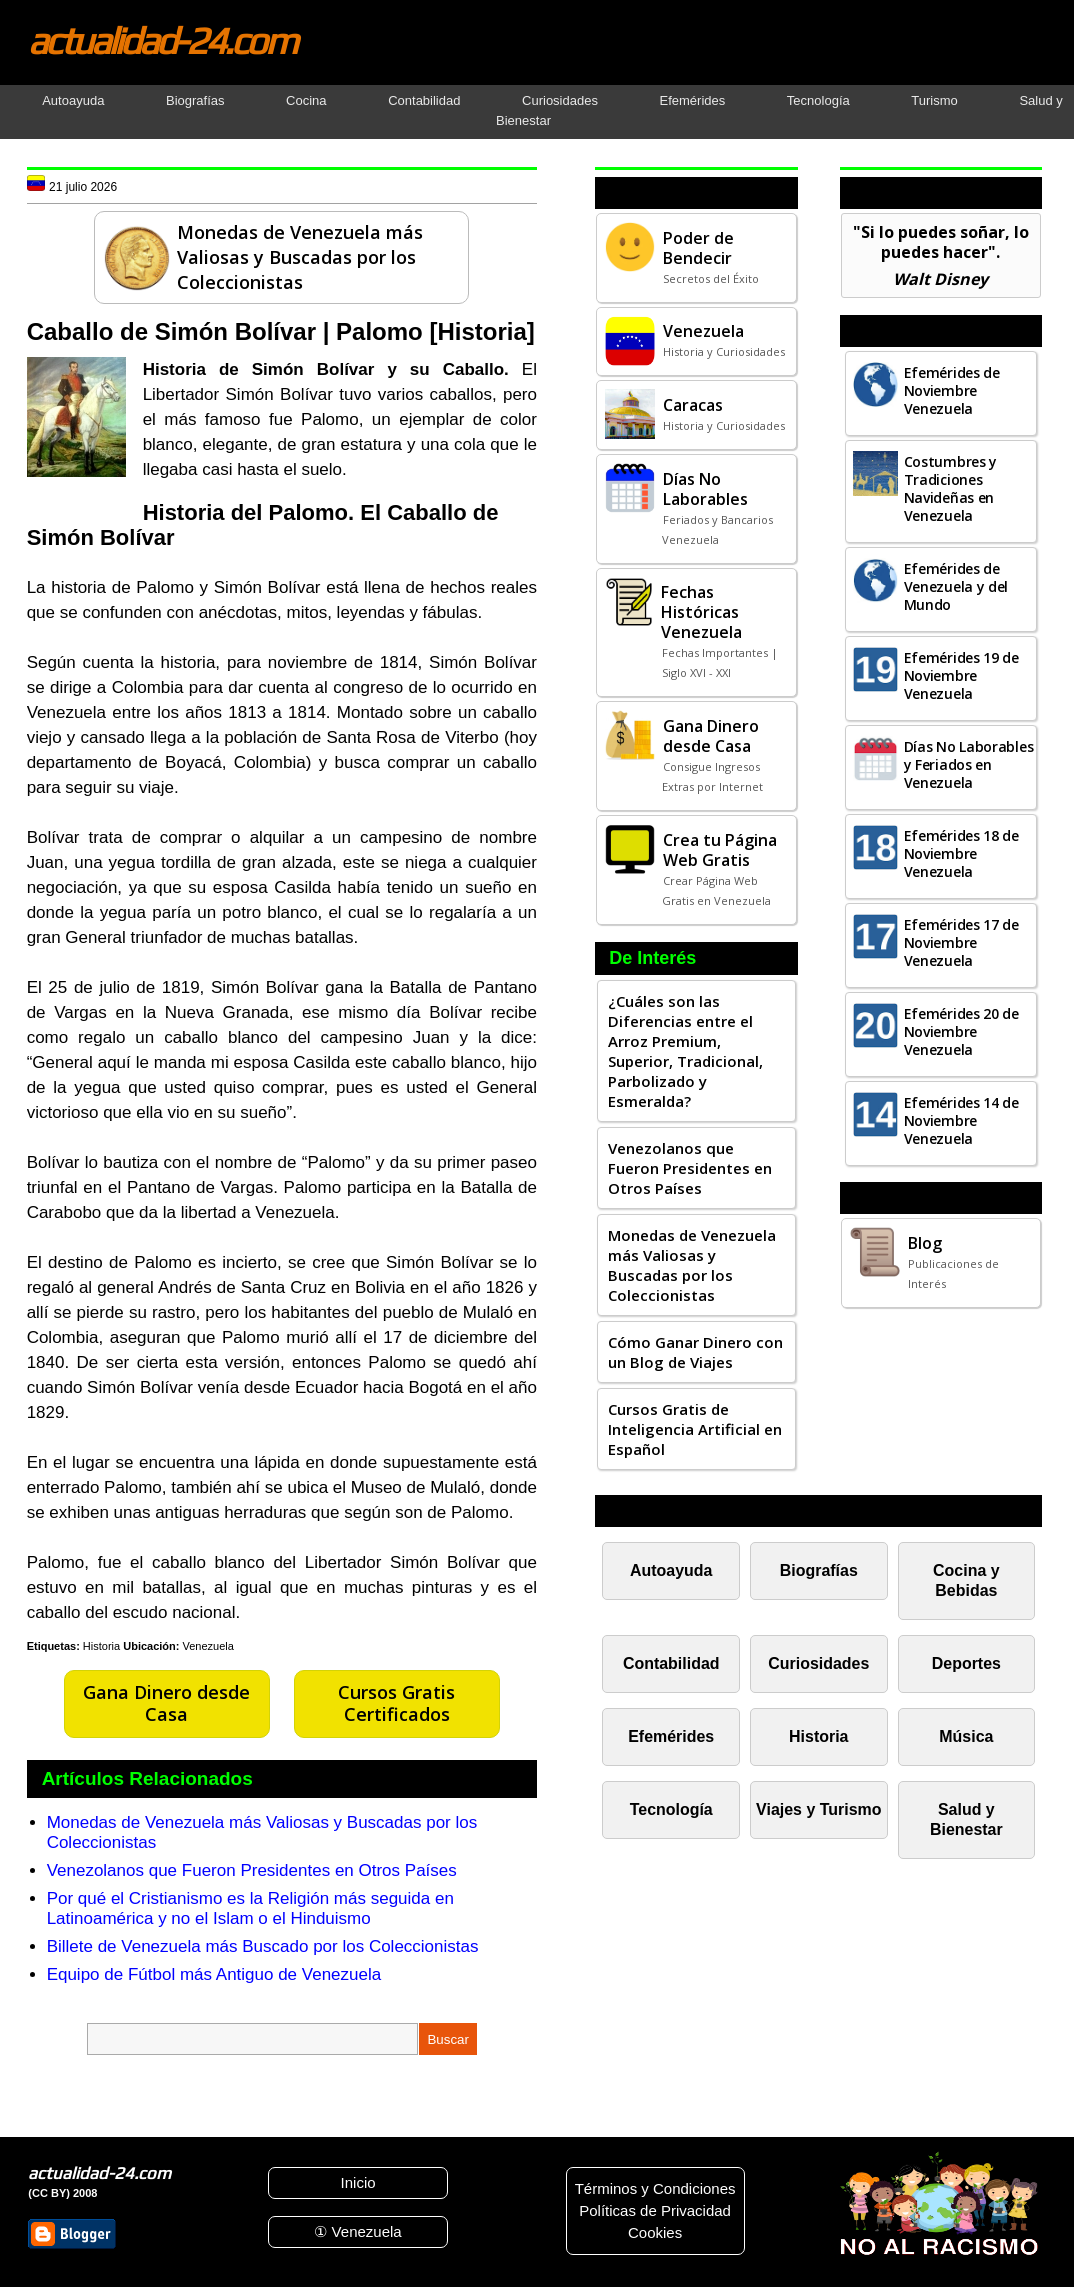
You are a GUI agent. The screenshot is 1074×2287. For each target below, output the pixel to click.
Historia (101, 1646)
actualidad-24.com (162, 40)
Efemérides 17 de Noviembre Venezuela (961, 942)
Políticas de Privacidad (655, 2210)
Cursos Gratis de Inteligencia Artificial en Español (695, 1429)
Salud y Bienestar (966, 1819)
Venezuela (208, 1646)
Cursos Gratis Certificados (396, 1703)
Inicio (358, 2182)
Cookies (655, 2232)
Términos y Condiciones (655, 2188)
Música (966, 1736)
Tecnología (818, 100)
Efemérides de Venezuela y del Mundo (956, 586)
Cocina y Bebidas (966, 1580)
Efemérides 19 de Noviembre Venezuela (961, 675)
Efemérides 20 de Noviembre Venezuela (961, 1031)
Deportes (966, 1663)
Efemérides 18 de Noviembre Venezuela (961, 853)
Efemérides (693, 100)
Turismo (934, 100)
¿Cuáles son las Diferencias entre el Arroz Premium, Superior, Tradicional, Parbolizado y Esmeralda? (685, 1051)
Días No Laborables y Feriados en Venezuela (969, 764)
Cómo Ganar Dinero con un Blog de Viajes (695, 1352)
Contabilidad (424, 100)
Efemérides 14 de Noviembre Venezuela (961, 1120)
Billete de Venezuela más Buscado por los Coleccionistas (263, 1946)
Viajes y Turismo (818, 1809)
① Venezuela (357, 2231)
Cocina (306, 100)
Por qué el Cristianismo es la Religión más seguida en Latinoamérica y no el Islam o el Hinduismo (250, 1908)
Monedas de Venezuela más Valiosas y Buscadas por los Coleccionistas (692, 1265)
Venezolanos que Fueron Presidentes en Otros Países (252, 1870)
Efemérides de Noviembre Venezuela (952, 390)
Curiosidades (560, 100)
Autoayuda (73, 100)
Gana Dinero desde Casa (166, 1703)
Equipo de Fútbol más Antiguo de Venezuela (214, 1974)
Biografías (195, 100)
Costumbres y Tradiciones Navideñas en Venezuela (950, 488)
